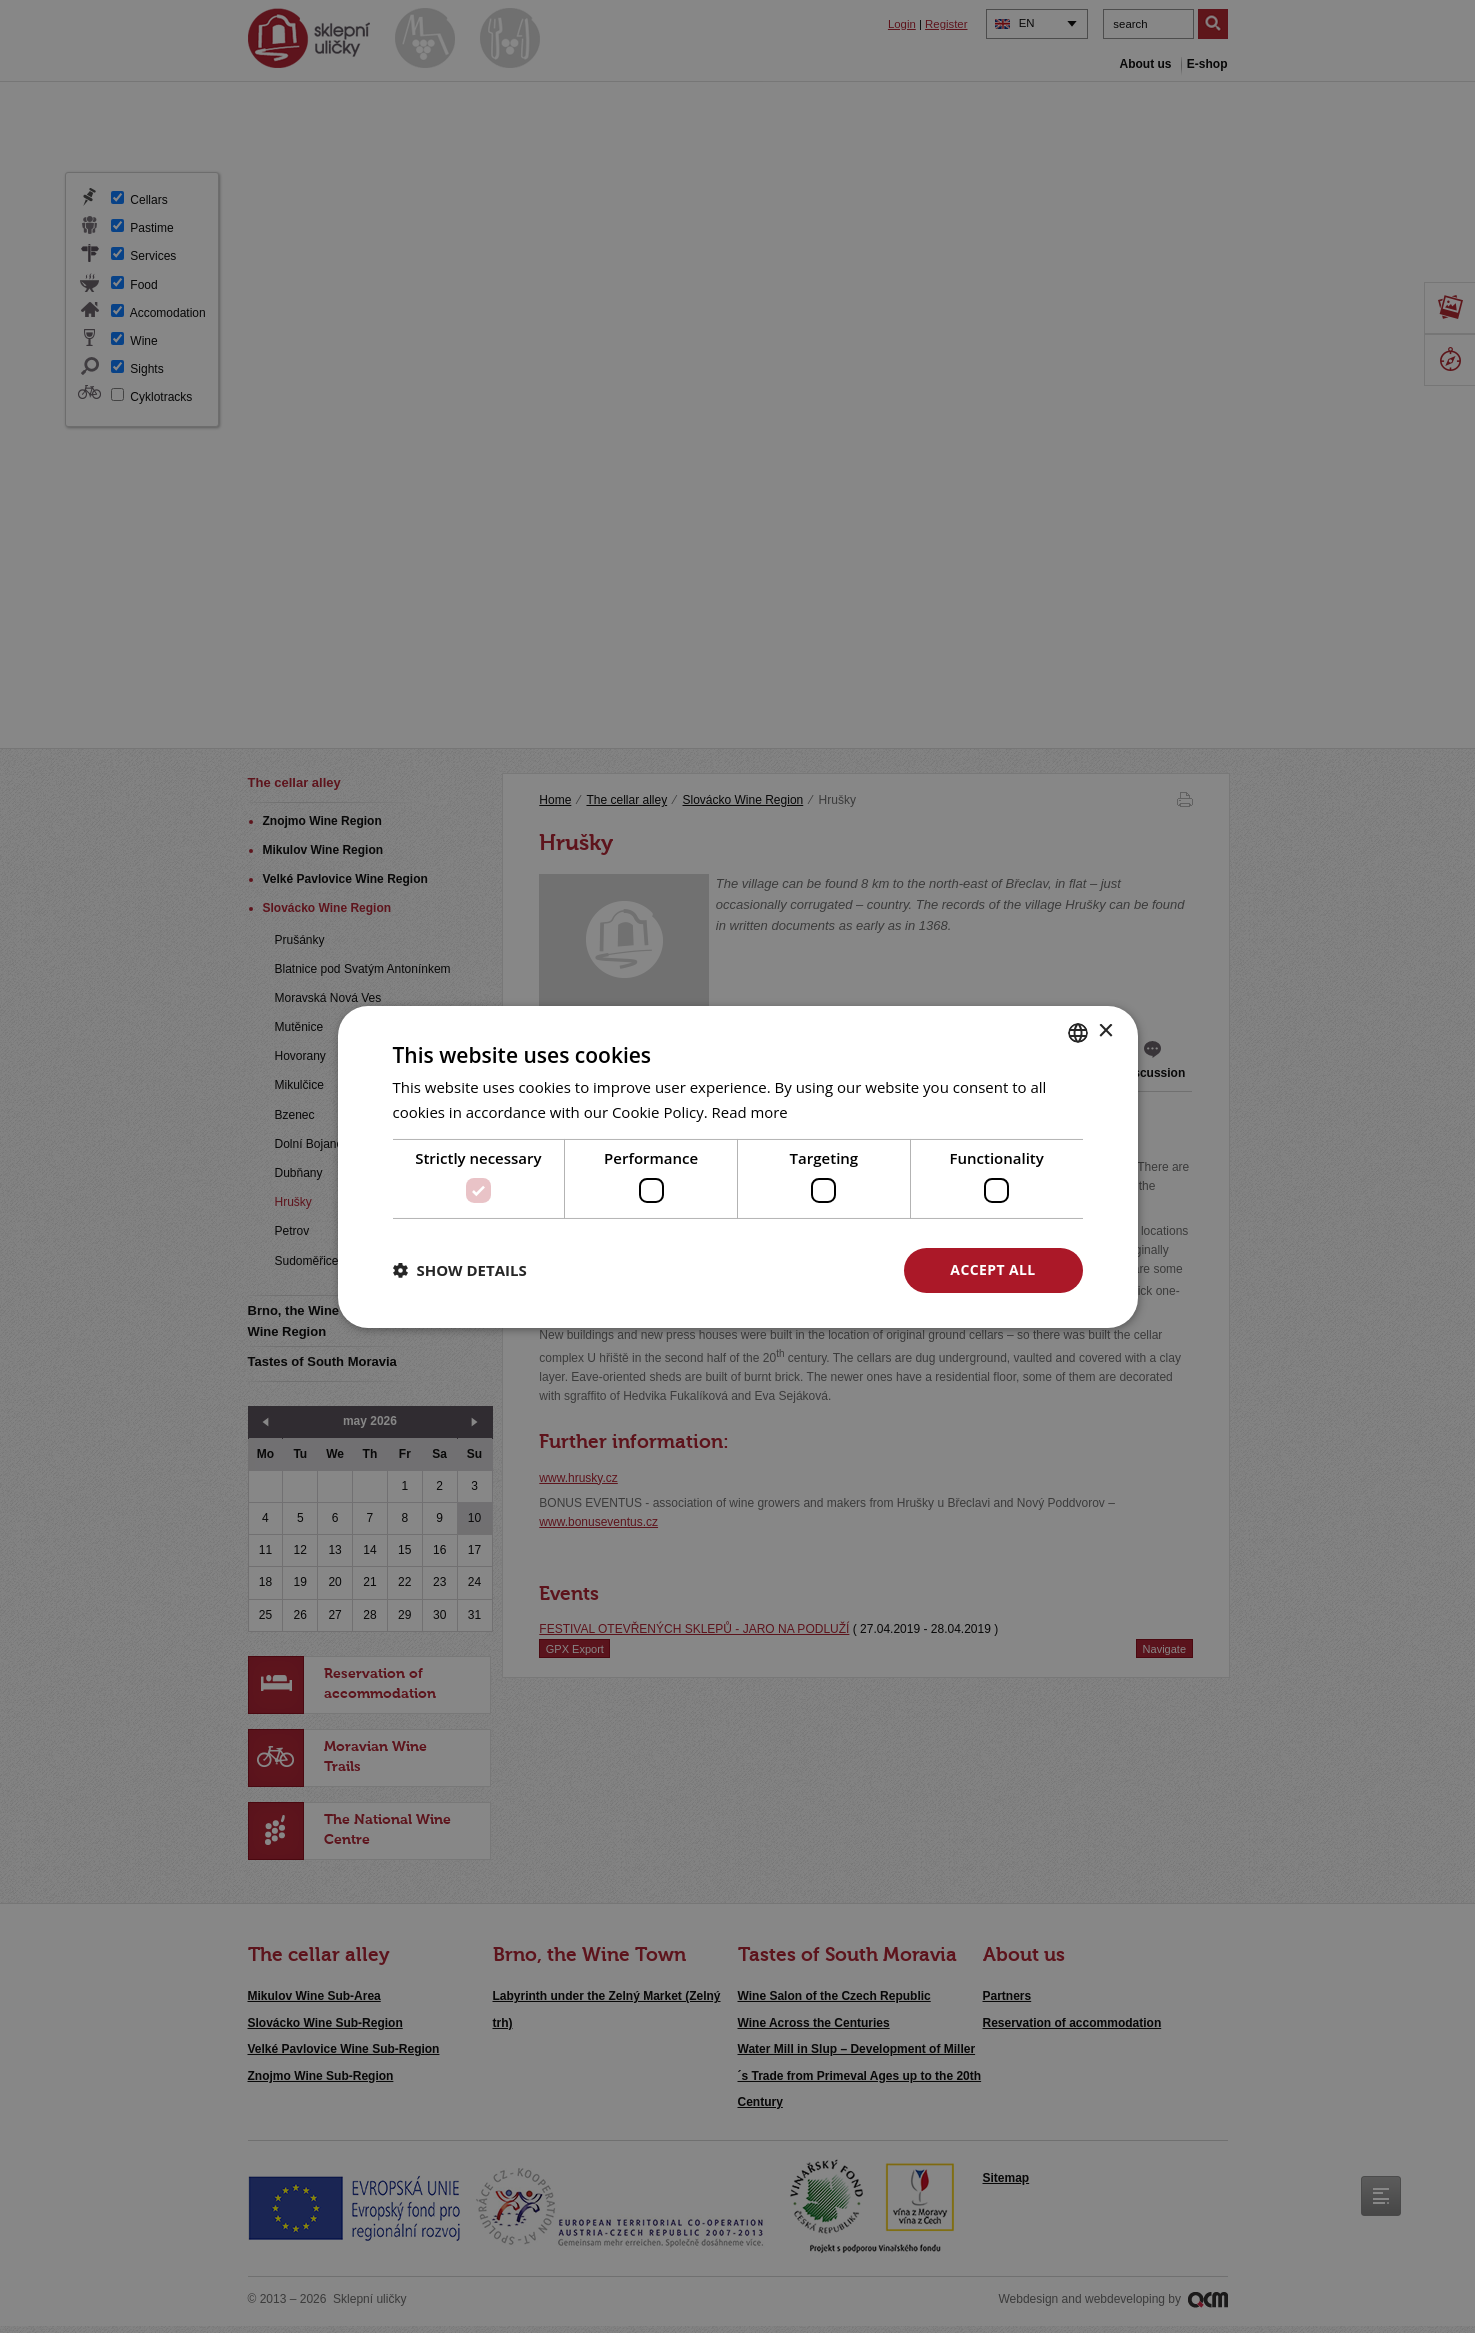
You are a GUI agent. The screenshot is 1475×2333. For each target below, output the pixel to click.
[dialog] (737, 1166)
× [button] (1105, 1031)
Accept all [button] (992, 1269)
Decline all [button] (799, 1269)
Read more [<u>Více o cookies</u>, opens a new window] (750, 1112)
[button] (460, 1270)
